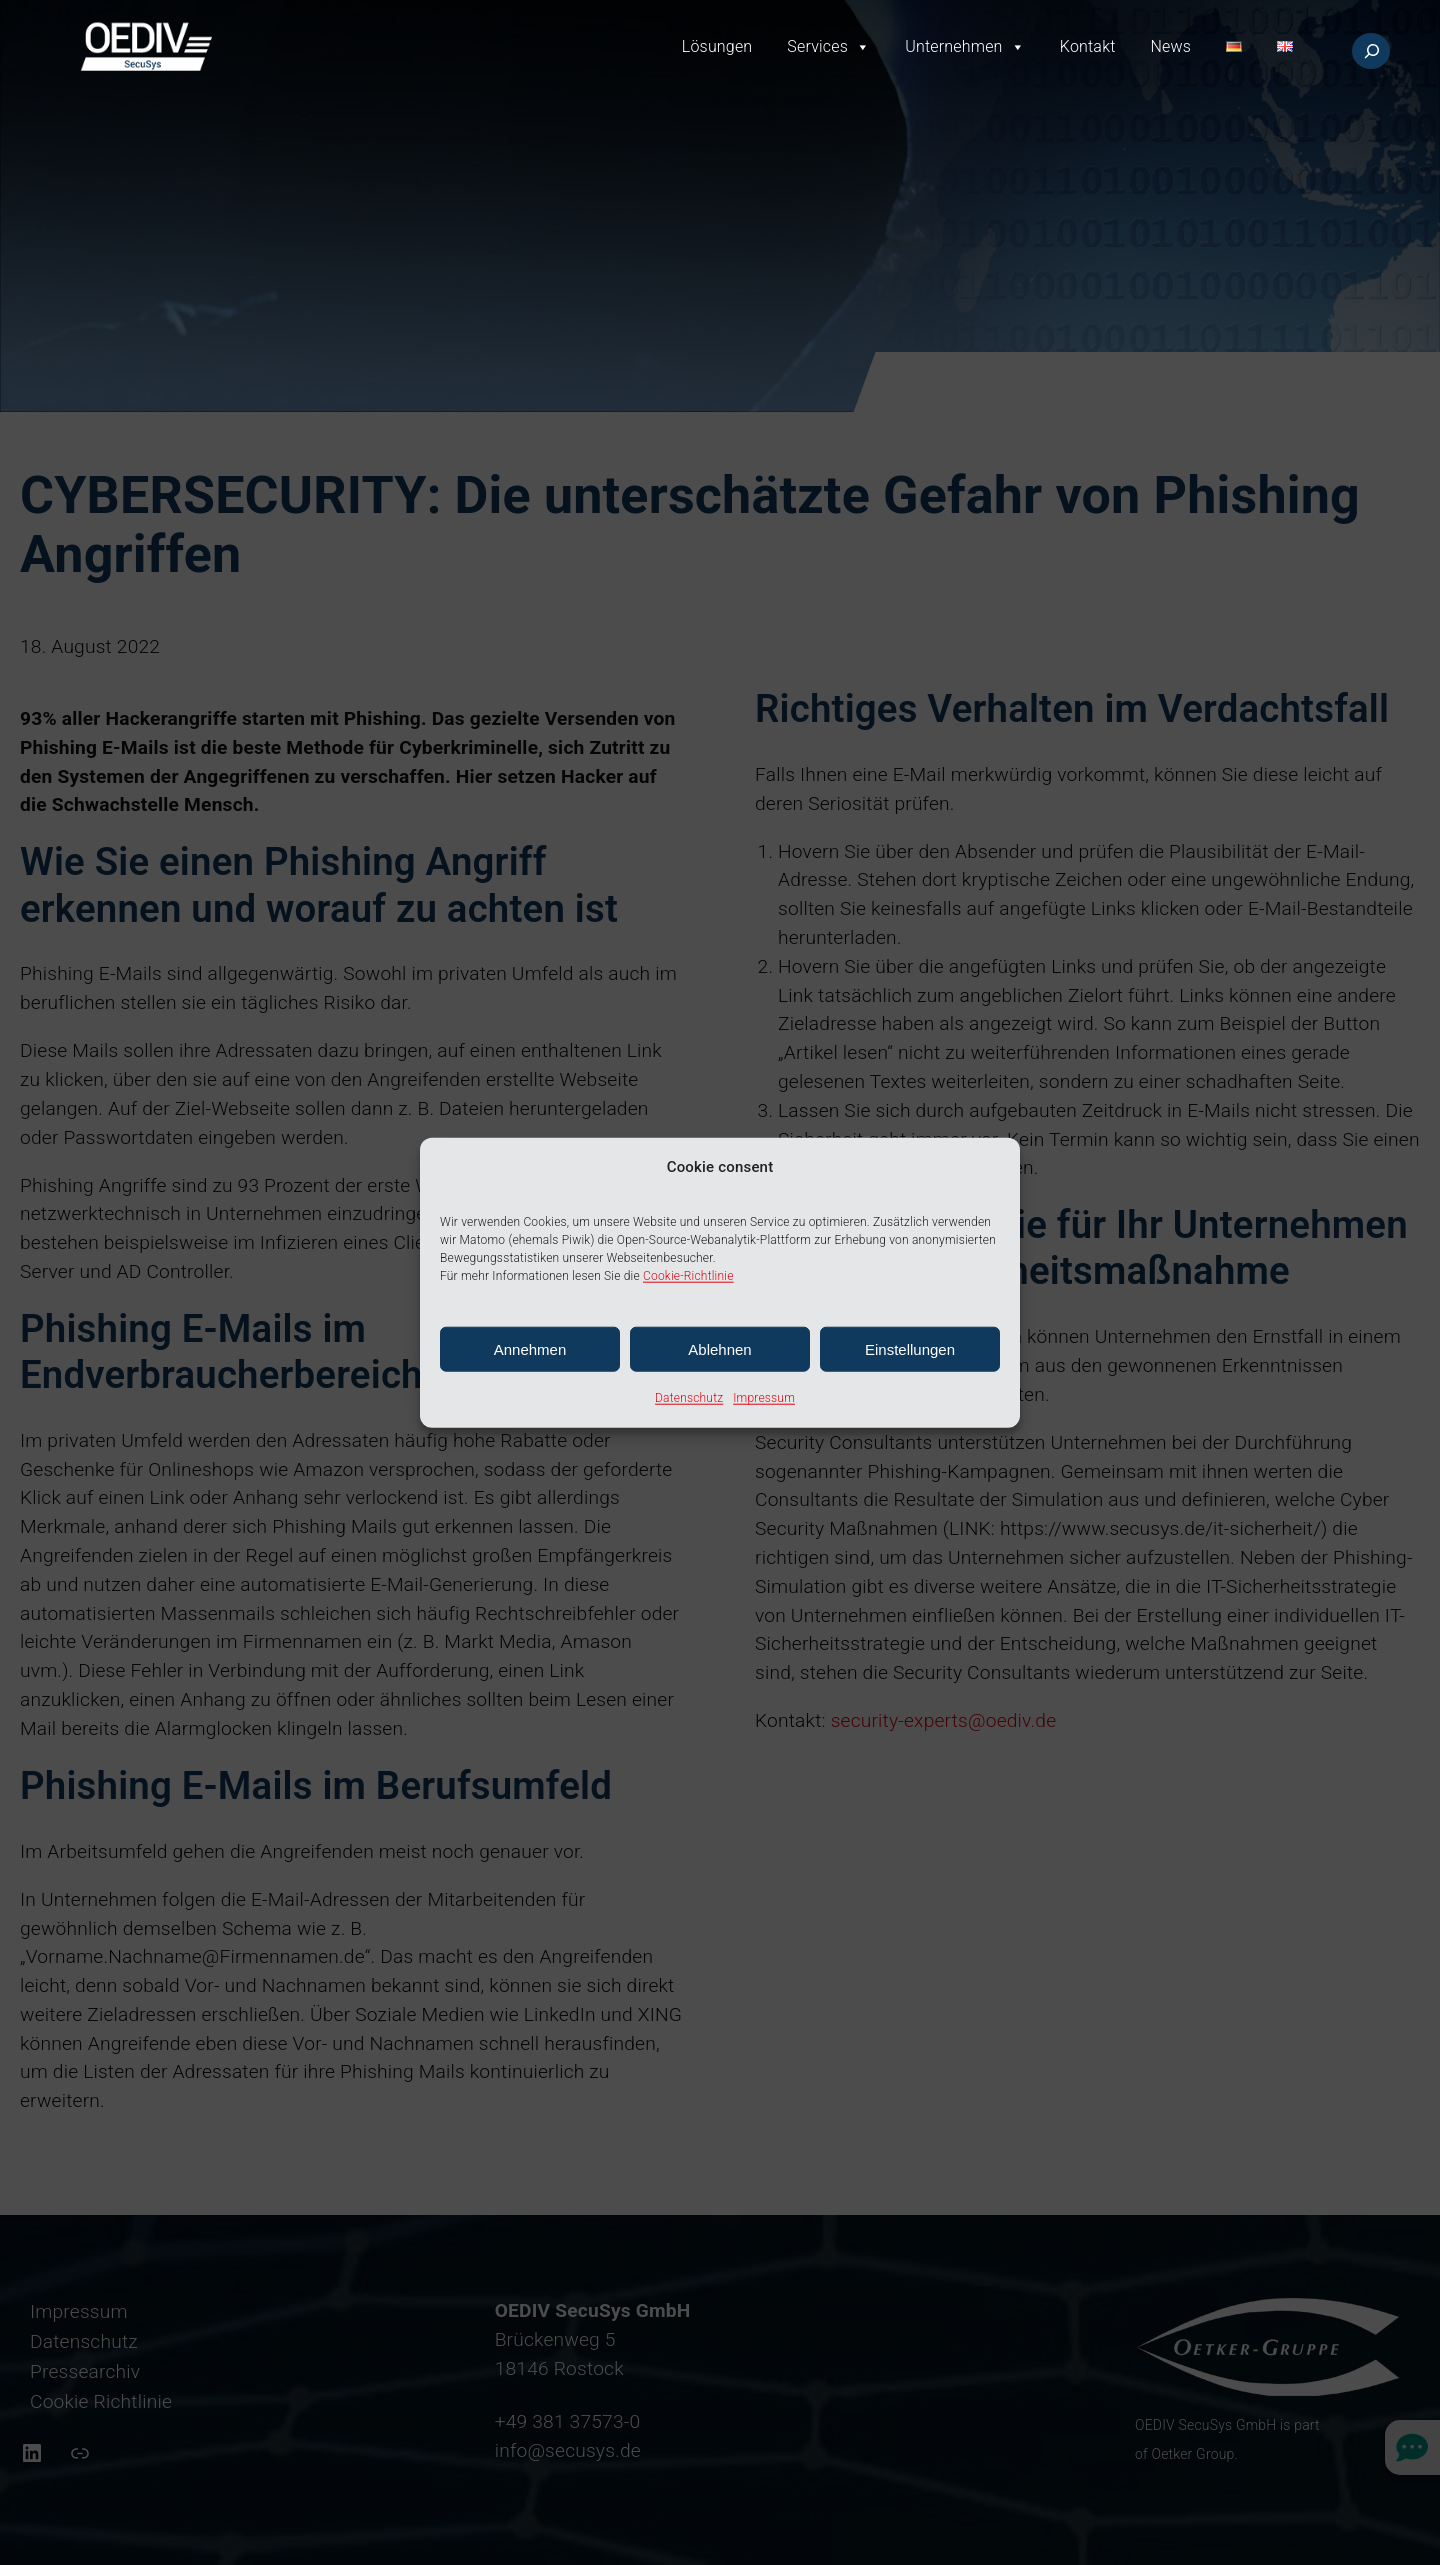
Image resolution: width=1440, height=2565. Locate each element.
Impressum (764, 1398)
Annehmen (530, 1349)
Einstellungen (910, 1349)
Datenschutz (689, 1398)
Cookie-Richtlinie (688, 1276)
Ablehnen (719, 1349)
